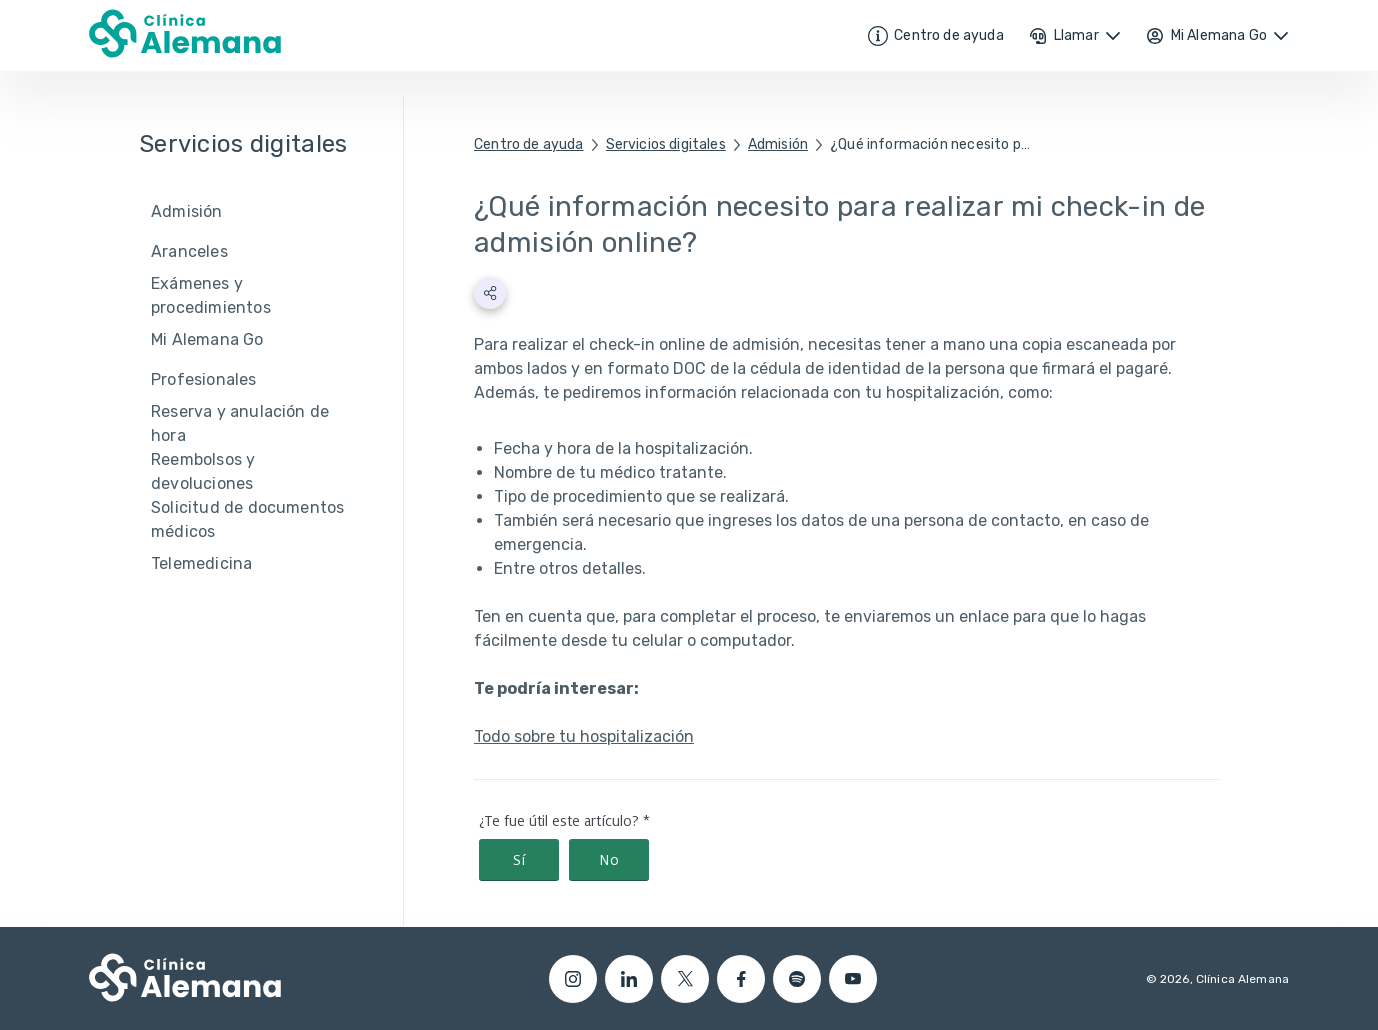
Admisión (778, 144)
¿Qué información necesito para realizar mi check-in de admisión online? (930, 144)
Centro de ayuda (529, 144)
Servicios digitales (666, 144)
